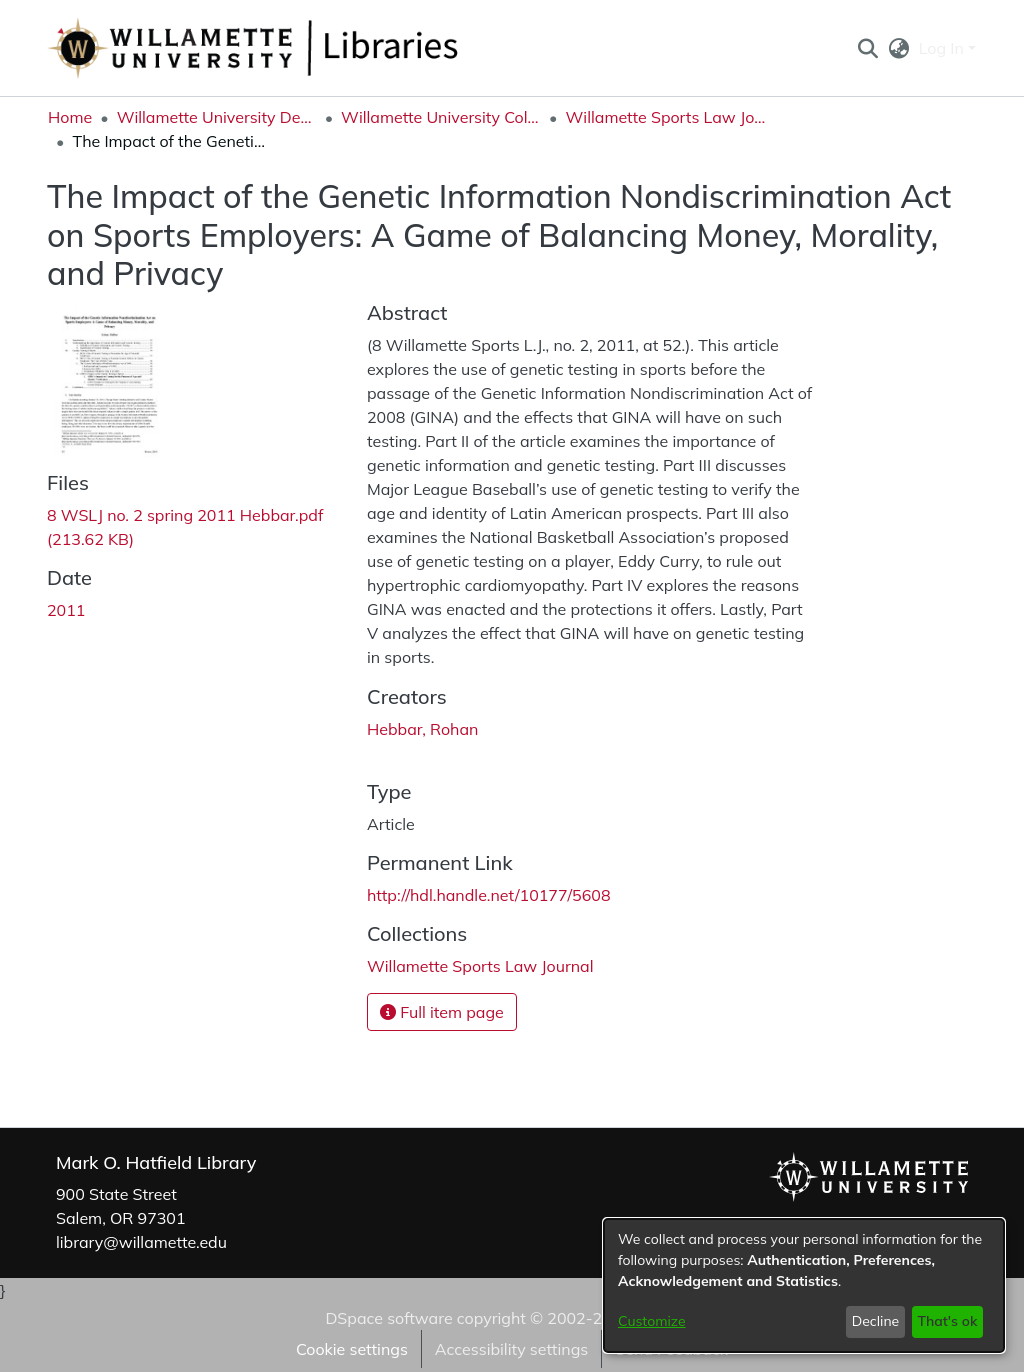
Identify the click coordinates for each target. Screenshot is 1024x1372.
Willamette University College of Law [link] (441, 117)
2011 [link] (66, 610)
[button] (867, 48)
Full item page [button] (442, 1012)
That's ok (947, 1321)
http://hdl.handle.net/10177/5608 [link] (489, 895)
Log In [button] (943, 48)
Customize (652, 1321)
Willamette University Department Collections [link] (217, 117)
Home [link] (70, 117)
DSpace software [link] (388, 1318)
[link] (480, 966)
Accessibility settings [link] (511, 1349)
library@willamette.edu (141, 1242)
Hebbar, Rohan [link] (422, 729)
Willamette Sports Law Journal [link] (666, 117)
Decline (876, 1321)
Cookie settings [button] (352, 1349)
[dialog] (804, 1285)
